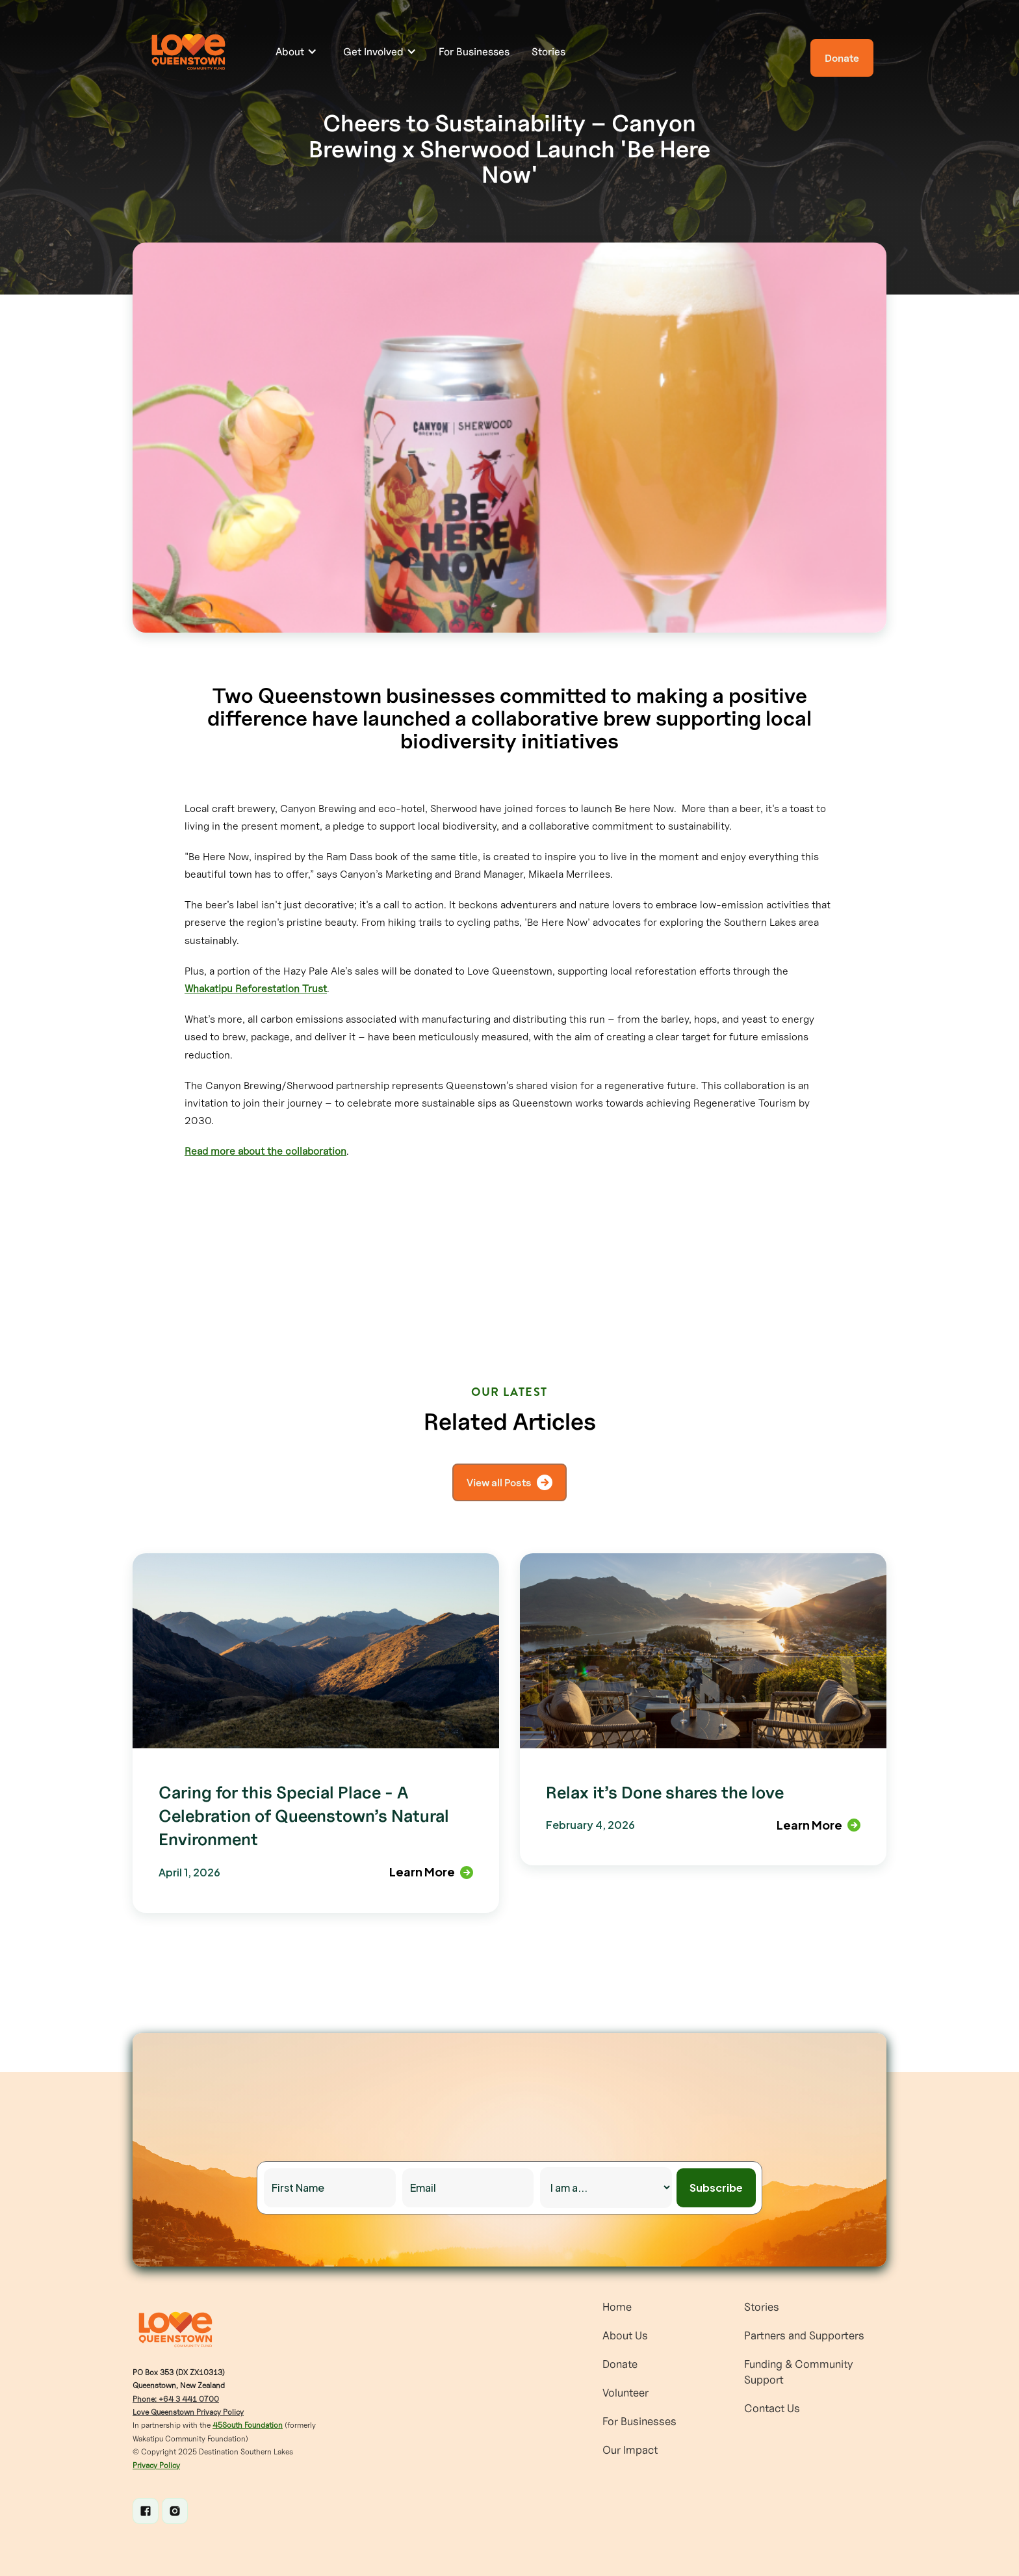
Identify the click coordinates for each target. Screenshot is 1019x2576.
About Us (625, 2335)
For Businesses (474, 51)
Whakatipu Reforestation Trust (256, 988)
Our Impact (630, 2450)
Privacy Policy (156, 2465)
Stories (548, 51)
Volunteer (625, 2392)
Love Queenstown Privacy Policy (188, 2412)
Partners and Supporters (804, 2335)
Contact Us (772, 2408)
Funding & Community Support (798, 2372)
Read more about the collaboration (265, 1150)
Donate (620, 2364)
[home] (191, 51)
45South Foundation (248, 2425)
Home (617, 2307)
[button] (296, 51)
